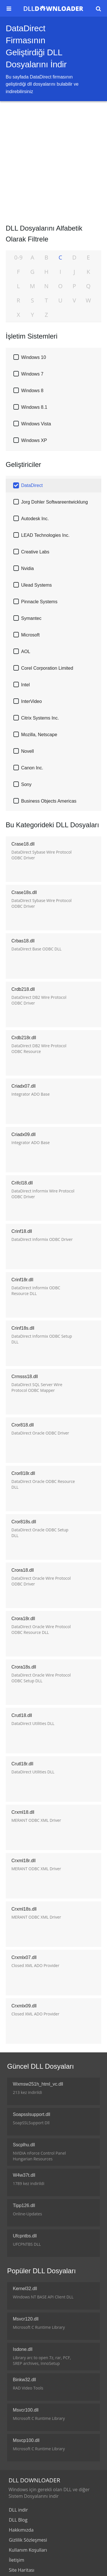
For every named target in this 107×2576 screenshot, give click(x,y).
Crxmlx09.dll (24, 2005)
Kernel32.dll (25, 2288)
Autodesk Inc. (35, 518)
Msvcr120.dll (26, 2318)
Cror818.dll (22, 1424)
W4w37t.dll (24, 2175)
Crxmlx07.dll (24, 1957)
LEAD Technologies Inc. (45, 535)
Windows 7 (32, 374)
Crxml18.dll (22, 1812)
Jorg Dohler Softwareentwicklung (54, 502)
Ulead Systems (36, 585)
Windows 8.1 (34, 407)
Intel (25, 684)
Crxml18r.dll (23, 1860)
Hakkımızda (21, 2530)
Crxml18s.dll (24, 1909)
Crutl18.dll (21, 1715)
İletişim (16, 2560)
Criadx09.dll (23, 1134)
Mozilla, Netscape (39, 734)
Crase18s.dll (24, 892)
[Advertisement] (53, 160)
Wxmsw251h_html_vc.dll (38, 2084)
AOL (25, 651)
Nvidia (27, 568)
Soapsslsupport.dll (31, 2114)
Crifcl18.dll (22, 1182)
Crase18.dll (23, 844)
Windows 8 (32, 390)
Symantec (31, 618)
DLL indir (18, 2510)
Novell (27, 751)
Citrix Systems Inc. (40, 718)
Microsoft (30, 634)
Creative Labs (35, 551)
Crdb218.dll (23, 989)
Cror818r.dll (23, 1473)
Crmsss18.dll (24, 1376)
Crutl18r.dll (22, 1763)
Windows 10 (33, 357)
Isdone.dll (23, 2349)
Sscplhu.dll (24, 2144)
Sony (26, 784)
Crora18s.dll (23, 1667)
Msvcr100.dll (26, 2410)
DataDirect (32, 485)
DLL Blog (18, 2520)
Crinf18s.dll (22, 1328)
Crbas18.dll (23, 940)
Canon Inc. (32, 767)
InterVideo (31, 701)
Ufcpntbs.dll (25, 2235)
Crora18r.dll (23, 1618)
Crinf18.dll (21, 1231)
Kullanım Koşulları (28, 2550)
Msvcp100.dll (26, 2440)
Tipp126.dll (24, 2205)
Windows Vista (36, 423)
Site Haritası (21, 2570)
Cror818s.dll (23, 1521)
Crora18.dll (22, 1570)
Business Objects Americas (48, 801)
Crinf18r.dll (22, 1279)
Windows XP (34, 440)
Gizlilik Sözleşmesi (28, 2540)
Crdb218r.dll (23, 1037)
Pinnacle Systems (39, 601)
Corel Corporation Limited (47, 668)
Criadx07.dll (23, 1086)
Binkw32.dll (24, 2379)
